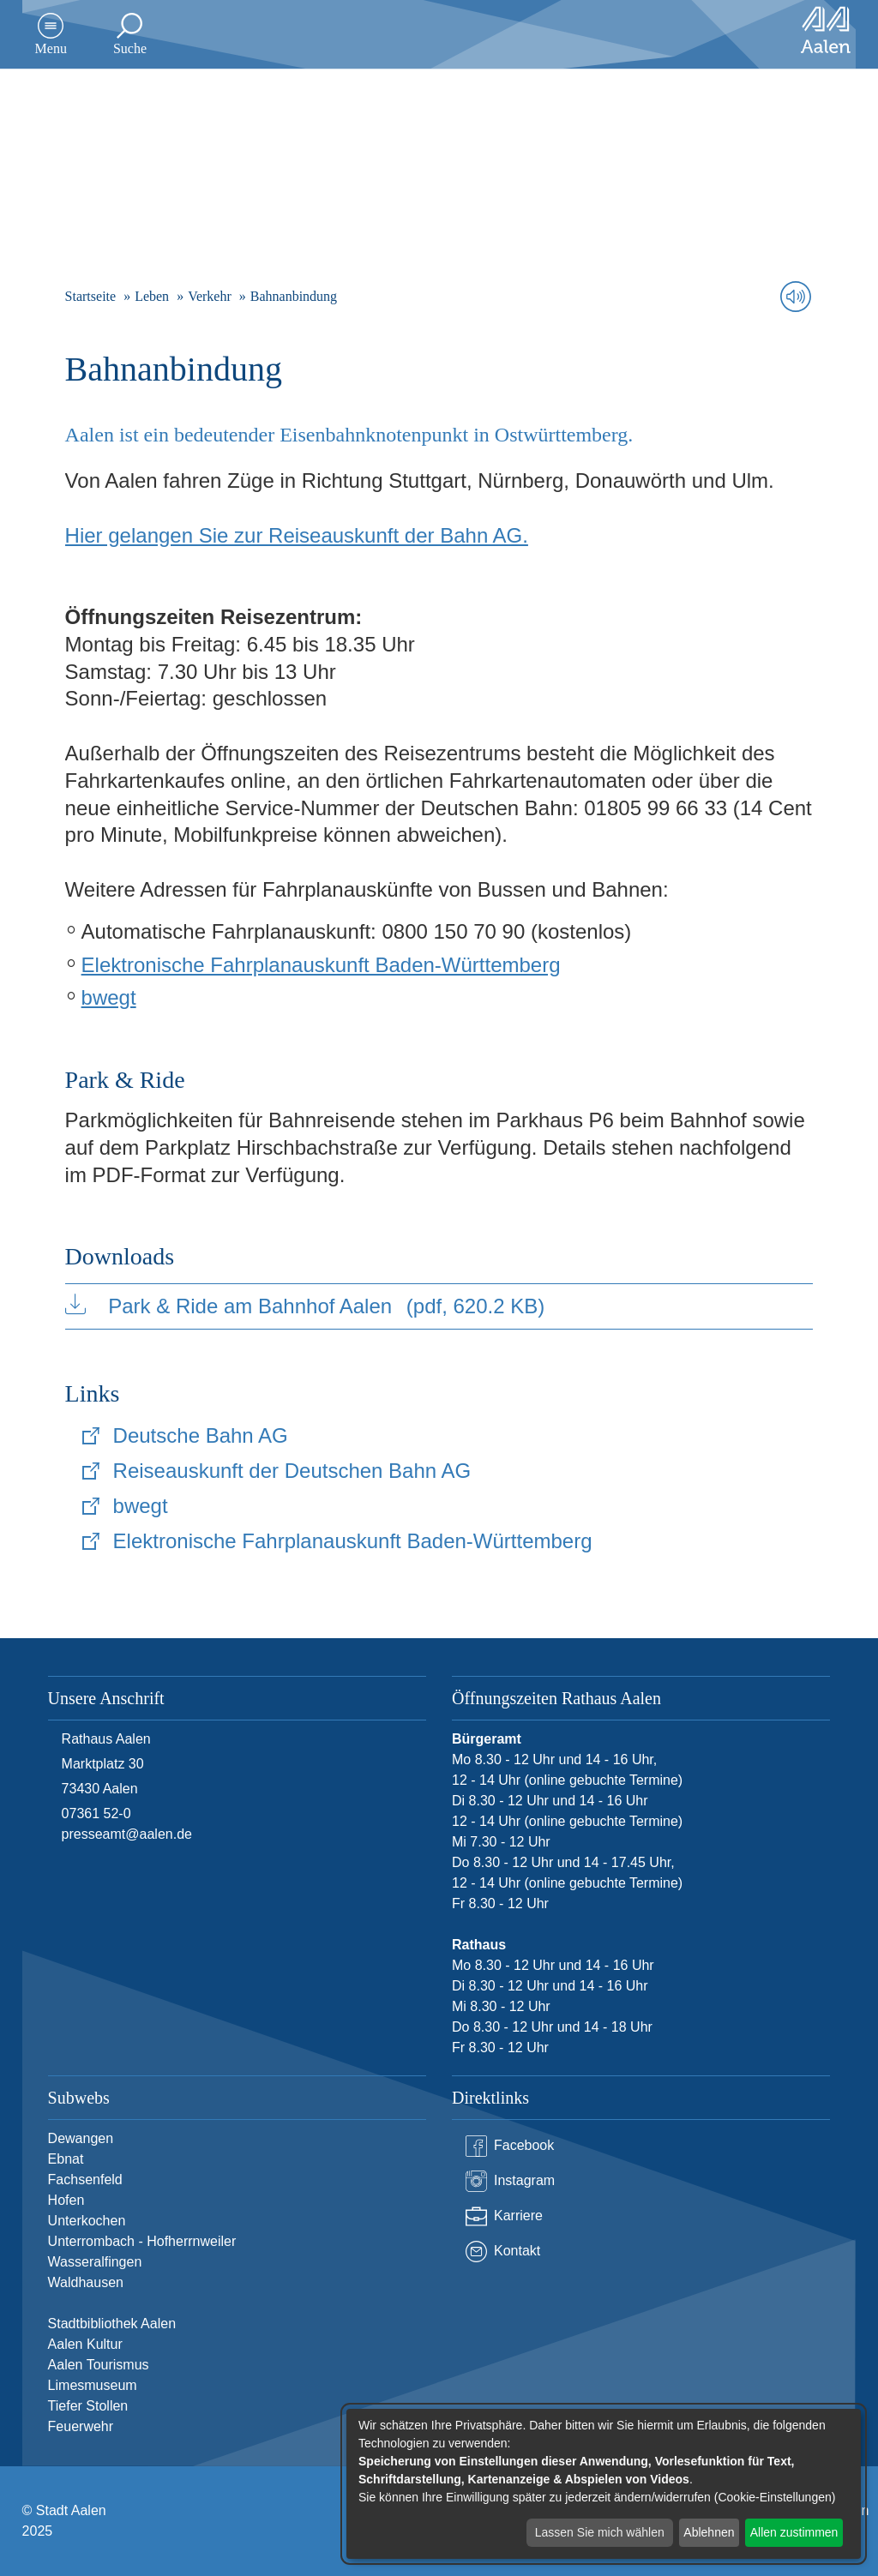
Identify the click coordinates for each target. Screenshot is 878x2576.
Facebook (510, 2146)
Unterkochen (87, 2220)
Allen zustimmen (794, 2532)
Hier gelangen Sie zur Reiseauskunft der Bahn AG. (296, 535)
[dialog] (603, 2484)
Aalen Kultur (85, 2344)
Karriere (504, 2216)
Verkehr (210, 296)
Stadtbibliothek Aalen (112, 2323)
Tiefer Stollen (88, 2406)
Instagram (510, 2181)
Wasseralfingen (95, 2262)
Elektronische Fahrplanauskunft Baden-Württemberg (321, 964)
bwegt (108, 997)
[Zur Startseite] (826, 30)
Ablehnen (708, 2532)
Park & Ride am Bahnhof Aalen (305, 1306)
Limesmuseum (92, 2385)
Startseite (91, 296)
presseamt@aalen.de (127, 1834)
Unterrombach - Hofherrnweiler (142, 2241)
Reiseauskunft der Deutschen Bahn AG (292, 1470)
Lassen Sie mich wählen (600, 2532)
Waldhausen (85, 2282)
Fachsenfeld (85, 2179)
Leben (152, 296)
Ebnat (66, 2159)
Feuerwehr (80, 2426)
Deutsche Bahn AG (200, 1435)
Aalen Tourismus (98, 2364)
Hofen (66, 2200)
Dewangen (81, 2138)
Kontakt (503, 2251)
